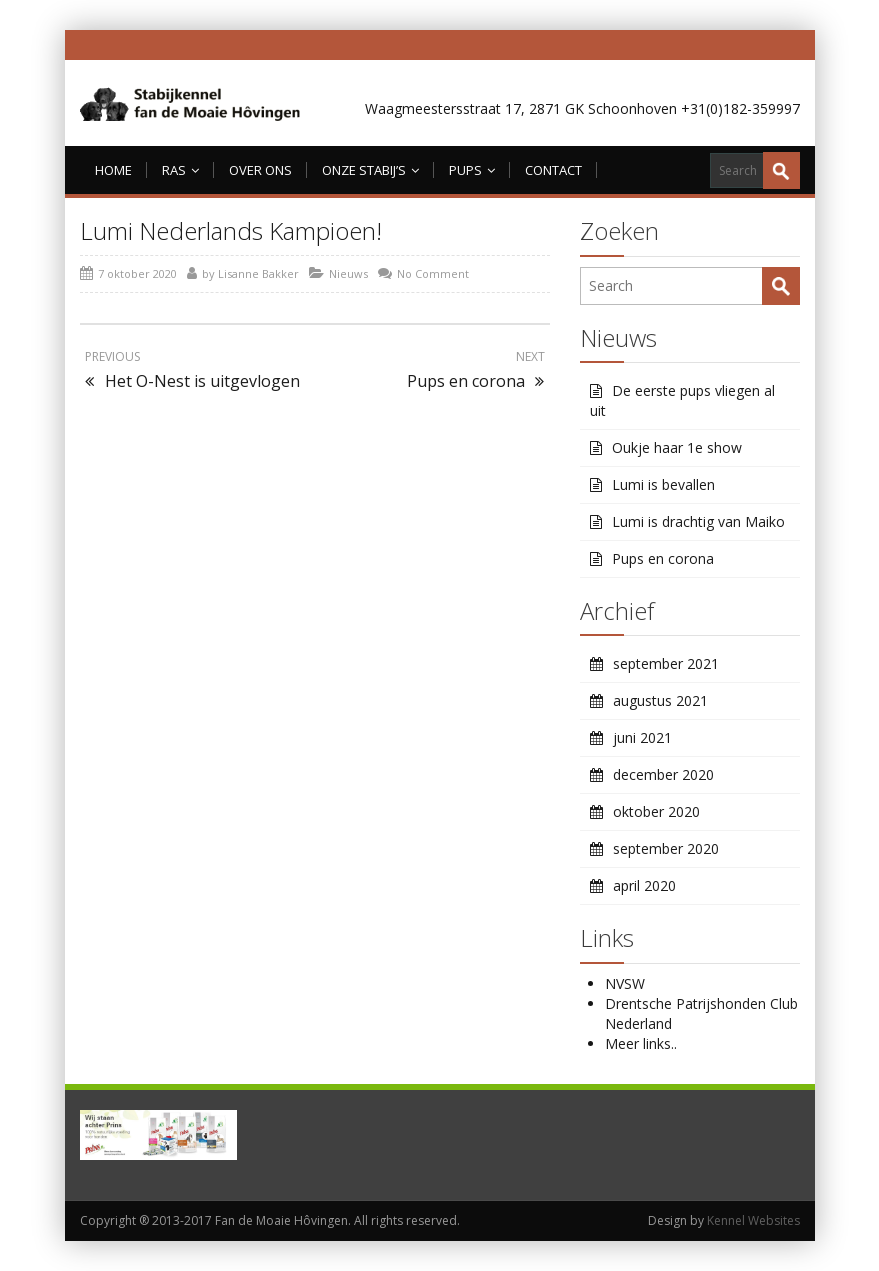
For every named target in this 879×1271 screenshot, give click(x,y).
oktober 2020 (656, 811)
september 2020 (666, 848)
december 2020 (663, 774)
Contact (553, 170)
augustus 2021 (660, 700)
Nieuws (348, 273)
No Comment (433, 273)
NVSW (625, 983)
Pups (472, 170)
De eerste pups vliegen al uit (682, 400)
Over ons (260, 170)
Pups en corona (663, 558)
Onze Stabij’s (370, 170)
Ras (180, 170)
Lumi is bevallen (663, 484)
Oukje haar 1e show (677, 447)
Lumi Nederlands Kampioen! (231, 230)
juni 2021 (642, 737)
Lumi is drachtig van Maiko (698, 521)
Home (113, 170)
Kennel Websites (753, 1220)
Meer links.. (641, 1043)
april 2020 (644, 885)
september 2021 (666, 663)
